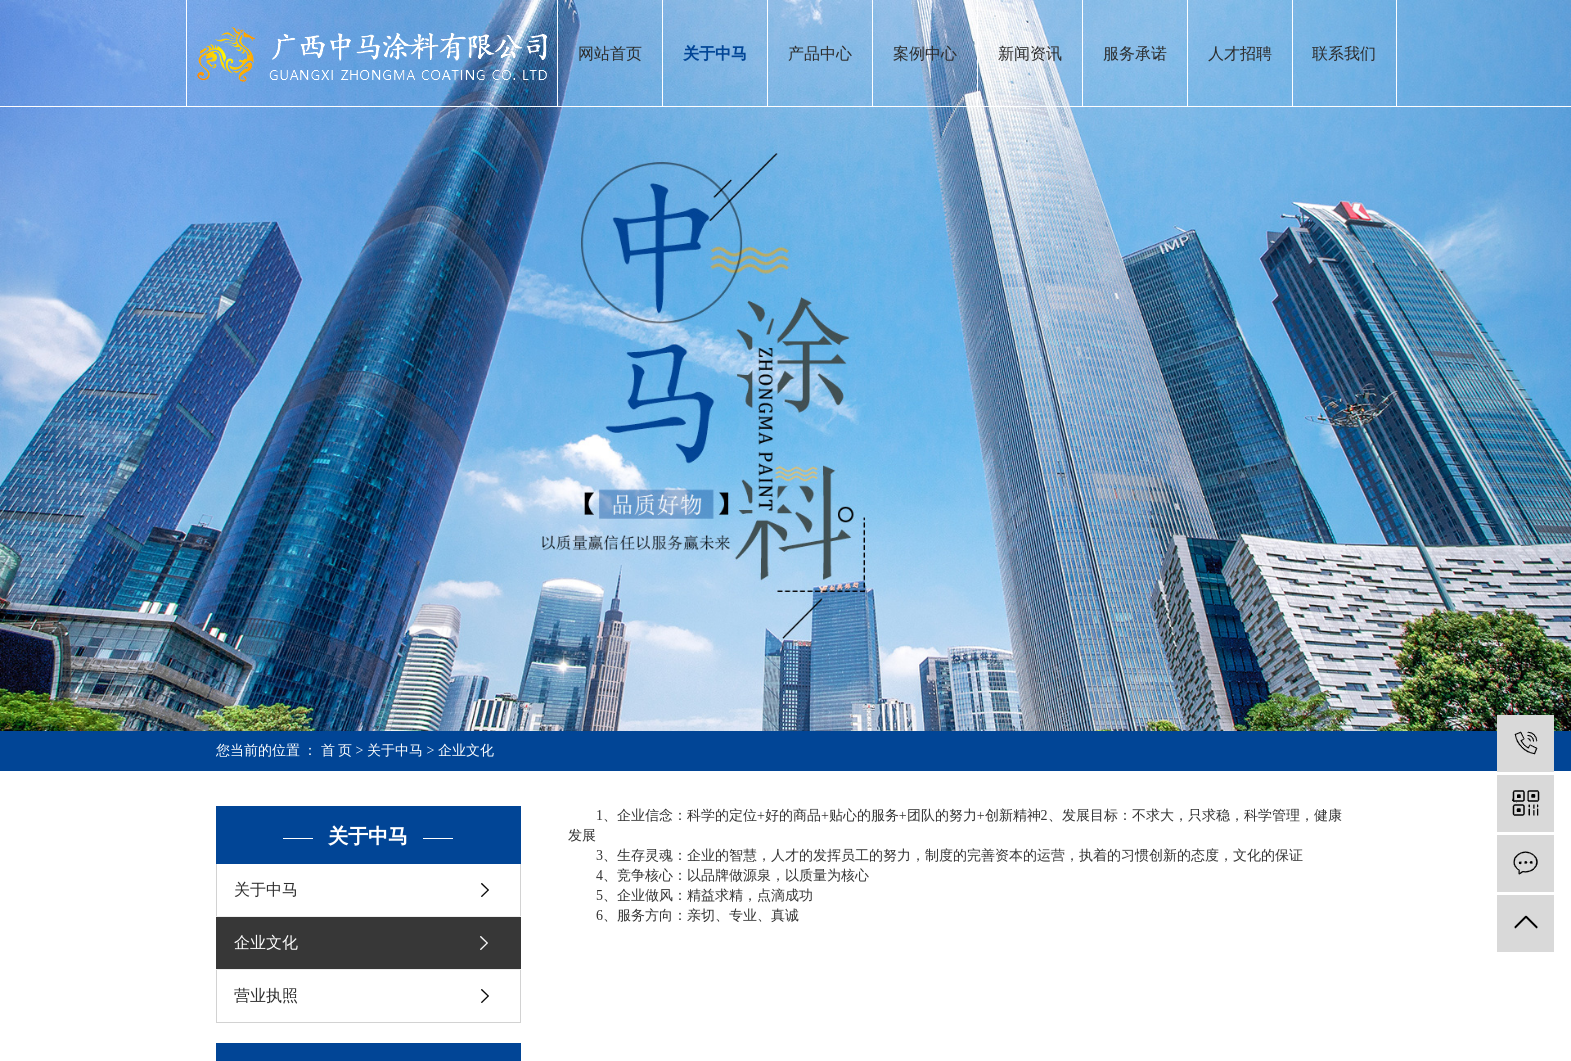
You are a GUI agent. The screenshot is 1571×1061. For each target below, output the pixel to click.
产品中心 (820, 53)
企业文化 (266, 942)
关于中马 (715, 53)
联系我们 (1344, 53)
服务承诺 (1135, 53)
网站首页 (610, 53)
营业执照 (266, 995)
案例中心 (925, 53)
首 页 (337, 750)
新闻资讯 (1030, 53)
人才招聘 (1240, 53)
